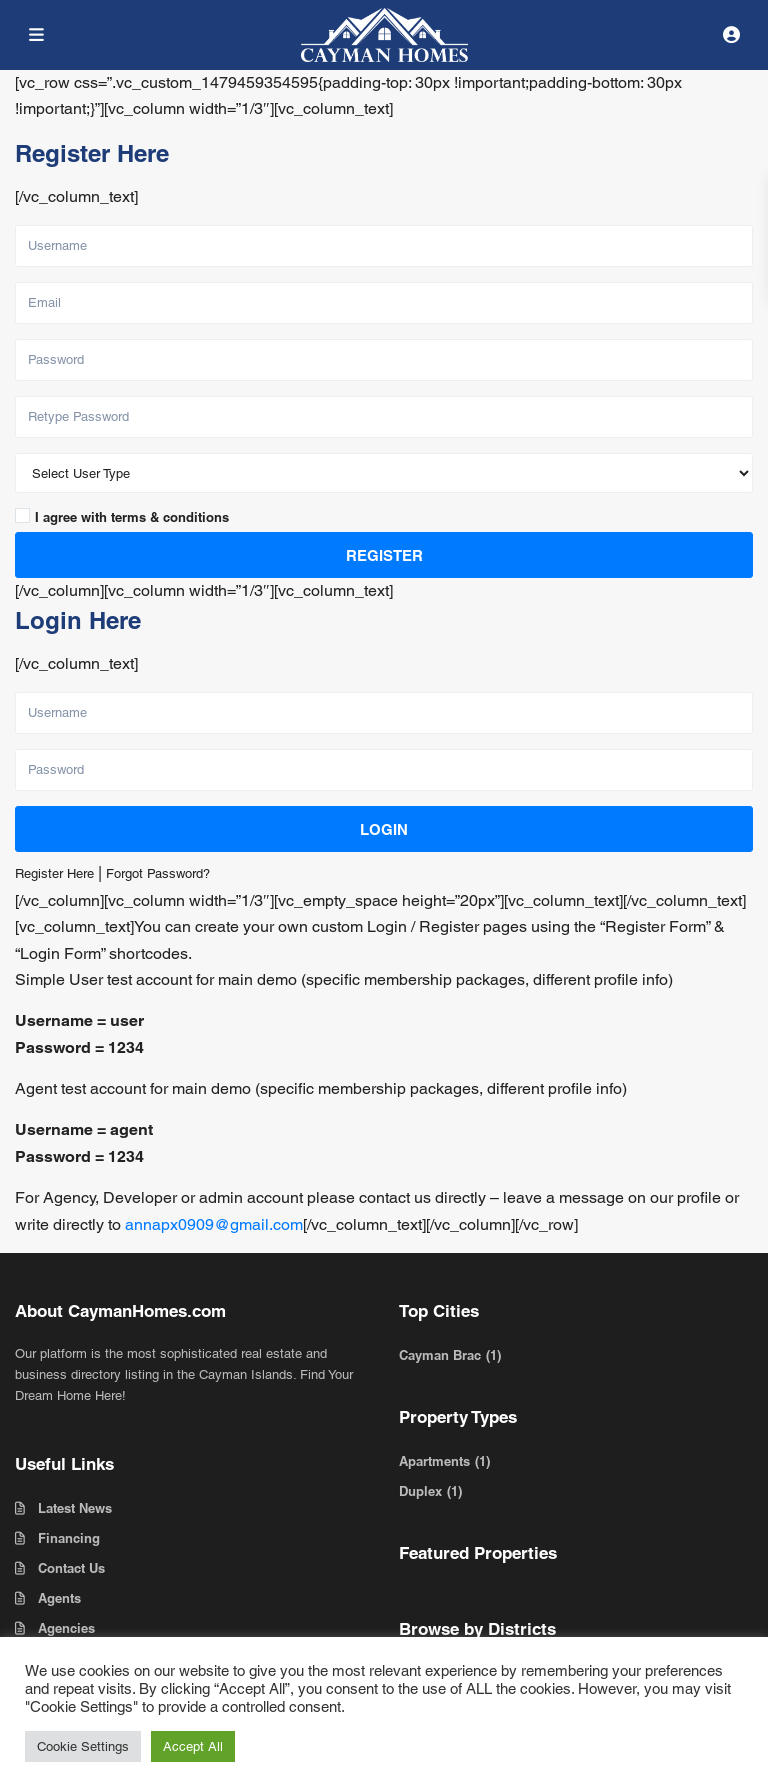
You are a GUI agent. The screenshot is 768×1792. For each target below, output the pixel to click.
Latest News (75, 1508)
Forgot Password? (158, 873)
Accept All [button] (193, 1746)
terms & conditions (170, 517)
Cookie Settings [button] (83, 1746)
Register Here (54, 873)
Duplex (420, 1491)
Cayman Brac (440, 1355)
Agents (59, 1598)
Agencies (66, 1628)
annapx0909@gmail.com (214, 1224)
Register (384, 555)
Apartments (434, 1461)
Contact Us (71, 1568)
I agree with (132, 517)
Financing (69, 1538)
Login (384, 829)
